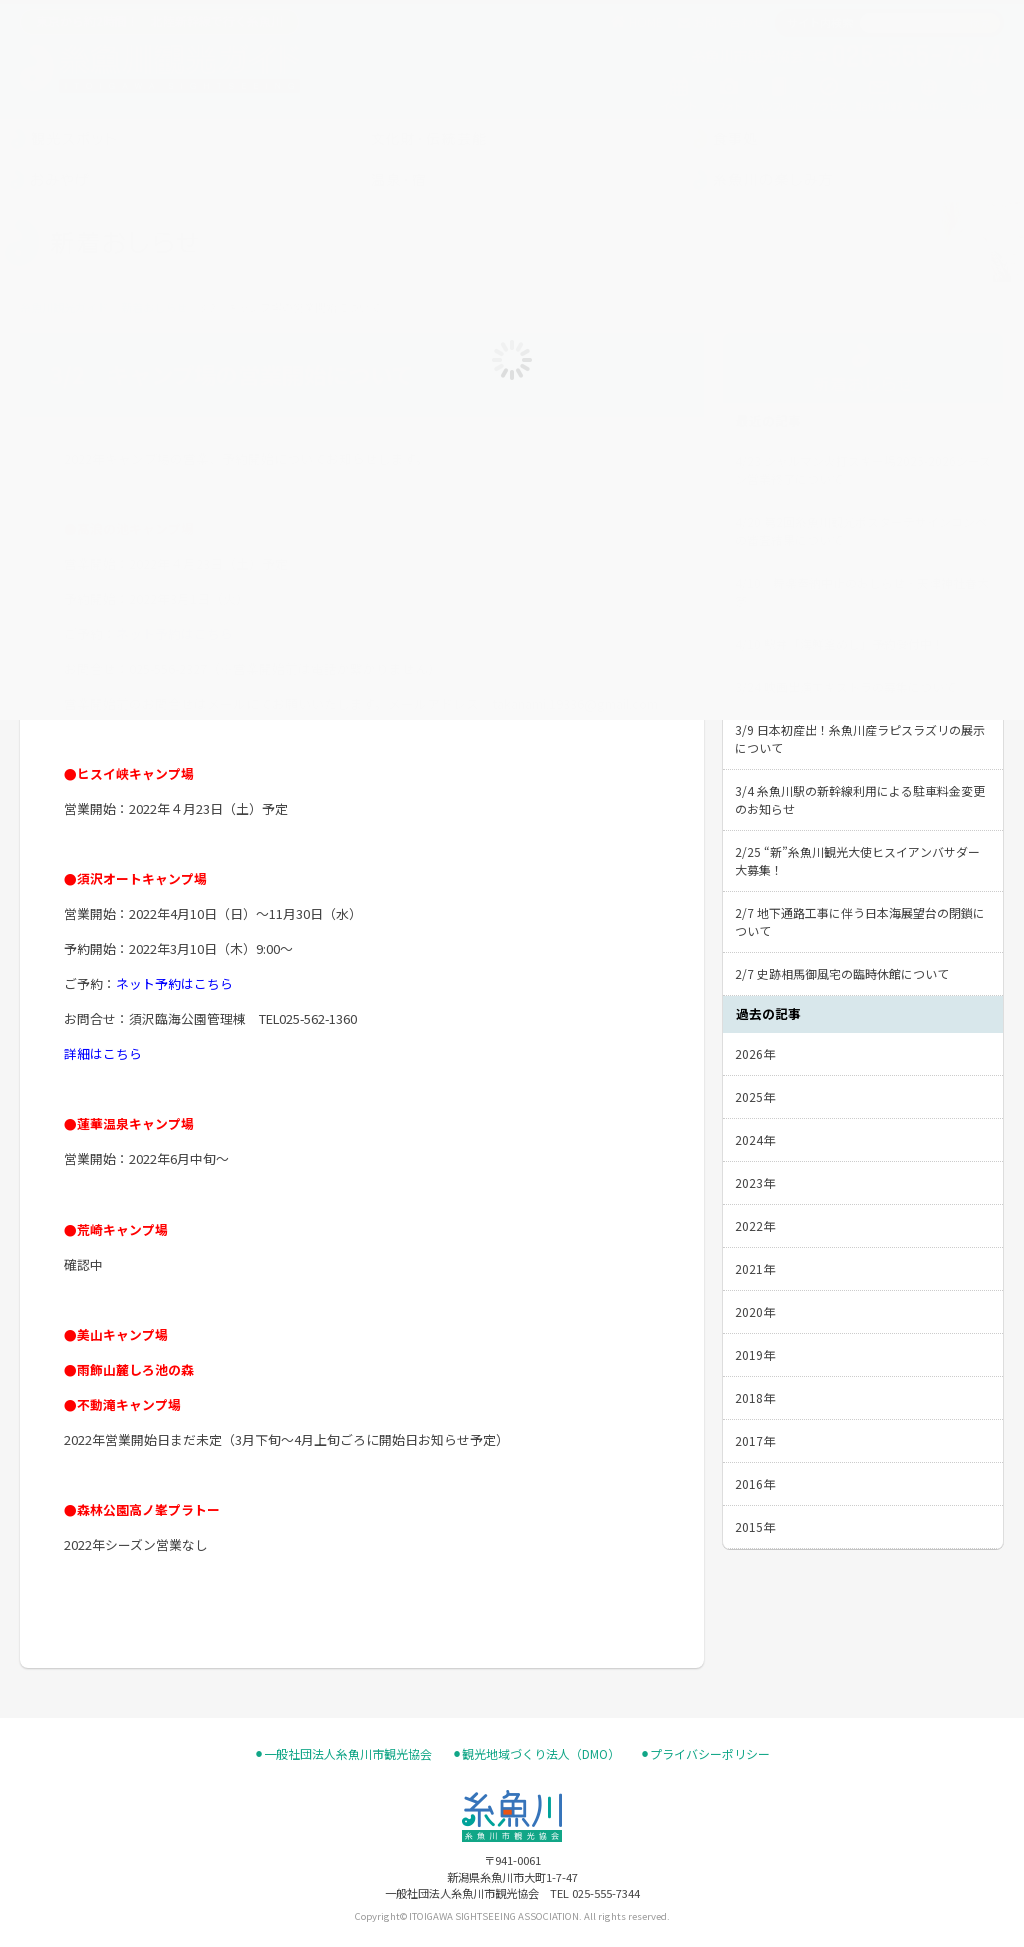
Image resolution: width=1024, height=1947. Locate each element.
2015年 (755, 1526)
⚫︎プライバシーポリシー (705, 1754)
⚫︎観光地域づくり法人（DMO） (536, 1754)
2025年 (755, 1096)
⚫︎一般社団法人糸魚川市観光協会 (343, 1754)
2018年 (755, 1397)
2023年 (755, 1182)
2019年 (755, 1354)
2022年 (755, 1225)
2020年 (755, 1311)
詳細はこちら (103, 1053)
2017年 (755, 1440)
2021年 (755, 1268)
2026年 (755, 1053)
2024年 (755, 1139)
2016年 (755, 1483)
